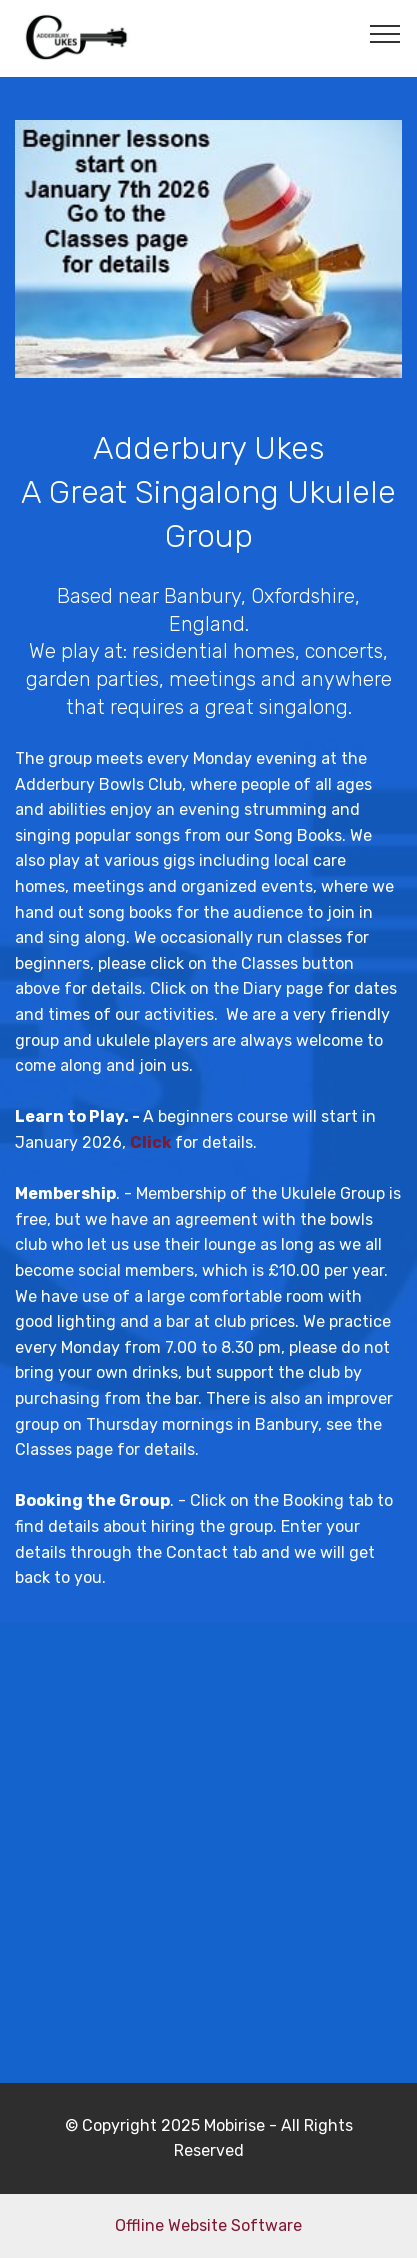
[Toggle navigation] (385, 33)
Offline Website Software (208, 2225)
